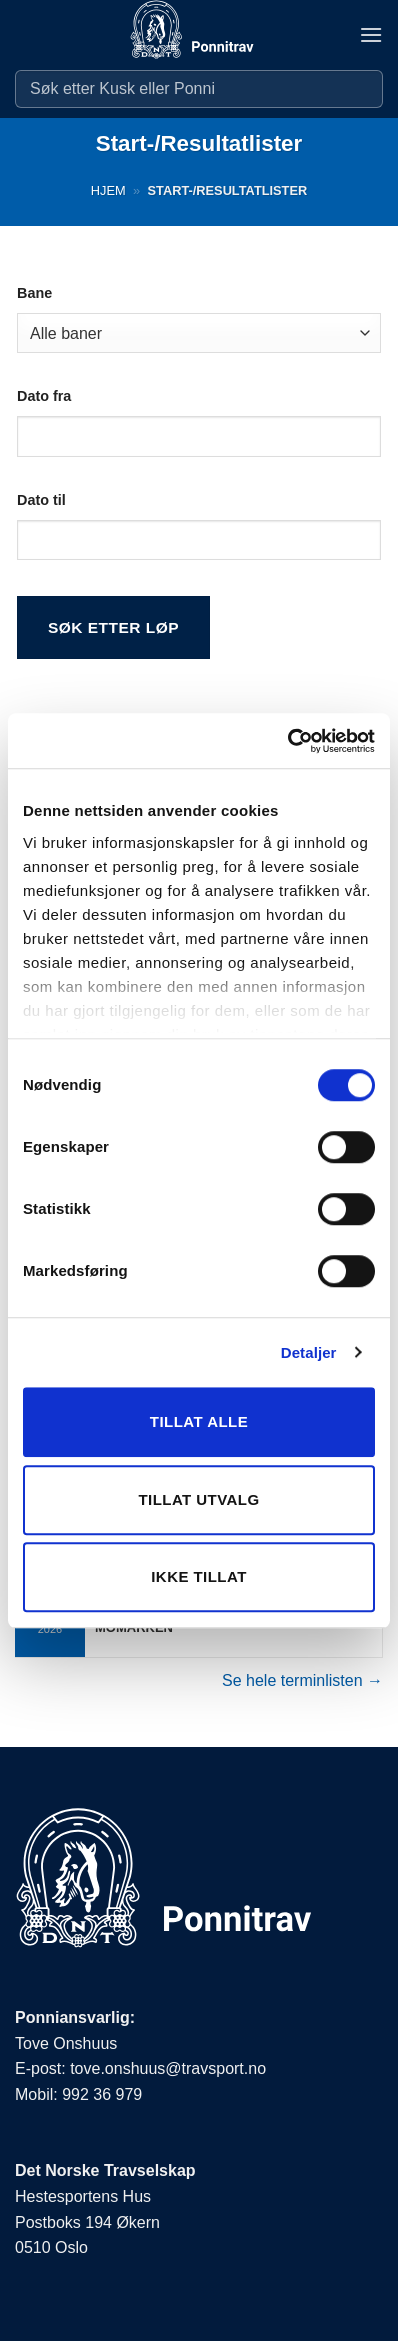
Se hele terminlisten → (302, 1680)
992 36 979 (102, 2094)
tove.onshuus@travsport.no (168, 2068)
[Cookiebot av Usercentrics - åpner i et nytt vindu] (287, 741)
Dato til (41, 500)
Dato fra (44, 396)
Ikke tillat (199, 1576)
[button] (371, 34)
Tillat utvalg (198, 1499)
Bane (34, 293)
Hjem (108, 190)
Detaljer (309, 1352)
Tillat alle (199, 1421)
